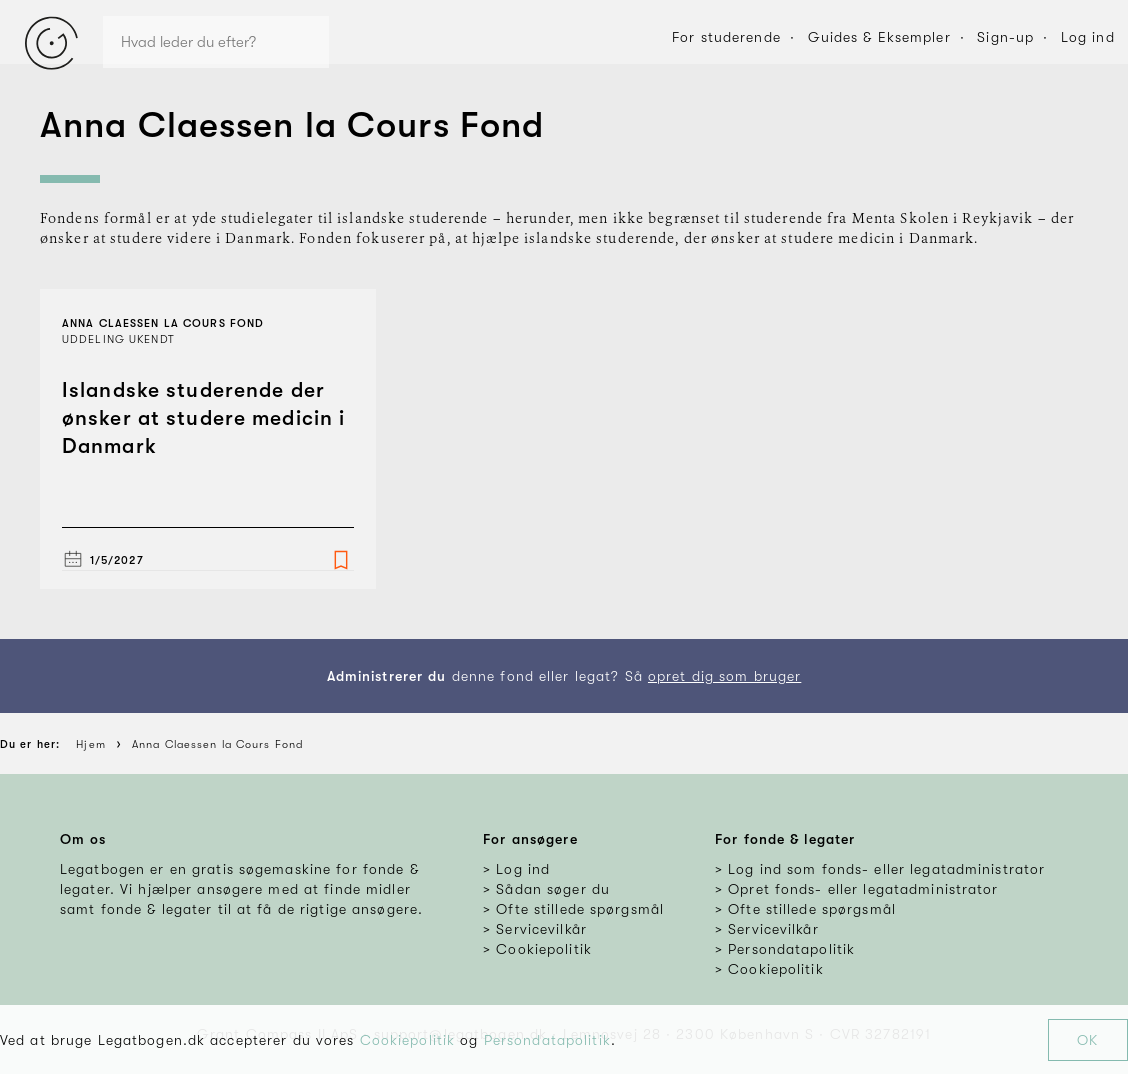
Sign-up (1005, 37)
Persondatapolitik (547, 1040)
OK (1087, 1040)
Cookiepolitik (408, 1040)
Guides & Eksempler (879, 37)
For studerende (726, 37)
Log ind (1088, 37)
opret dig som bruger (724, 676)
